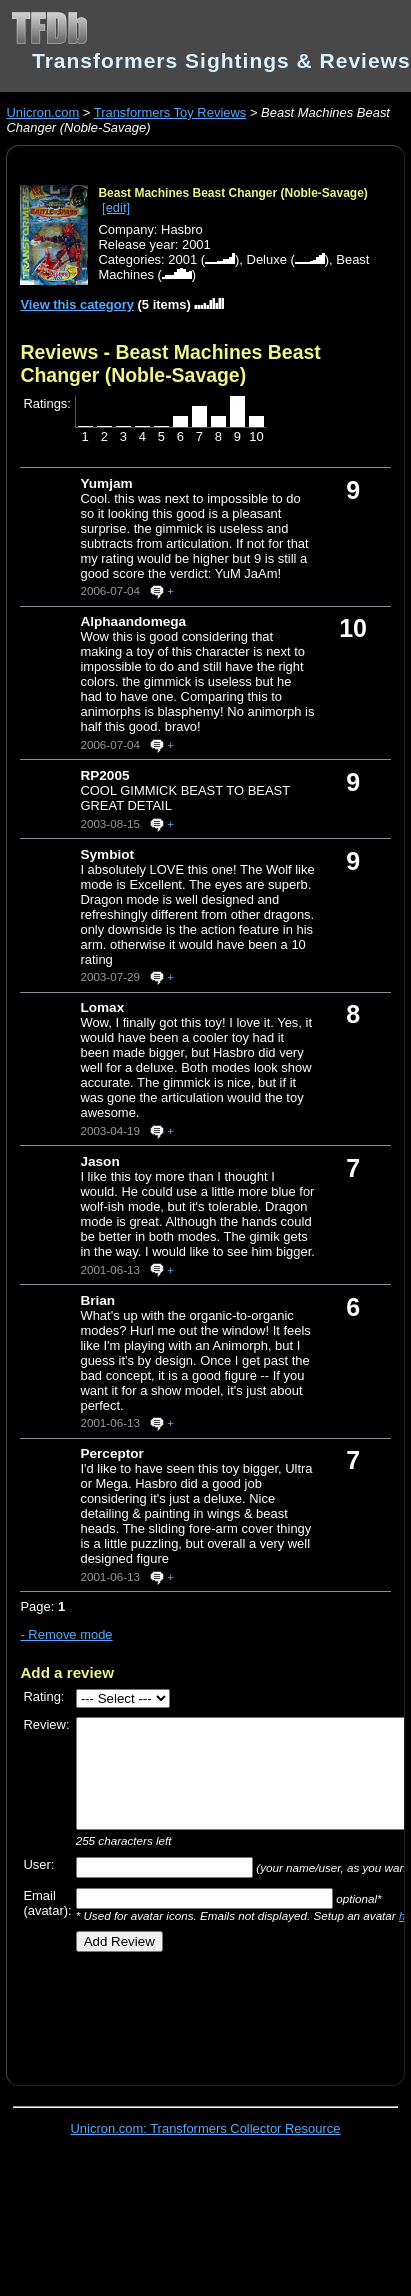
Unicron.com (42, 112)
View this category (77, 304)
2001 (182, 259)
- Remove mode (66, 1634)
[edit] (116, 207)
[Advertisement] (197, 2012)
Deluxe (267, 259)
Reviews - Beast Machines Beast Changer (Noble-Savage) (170, 363)
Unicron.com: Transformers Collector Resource (206, 2128)
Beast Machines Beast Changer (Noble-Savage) (232, 193)
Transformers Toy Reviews (170, 112)
